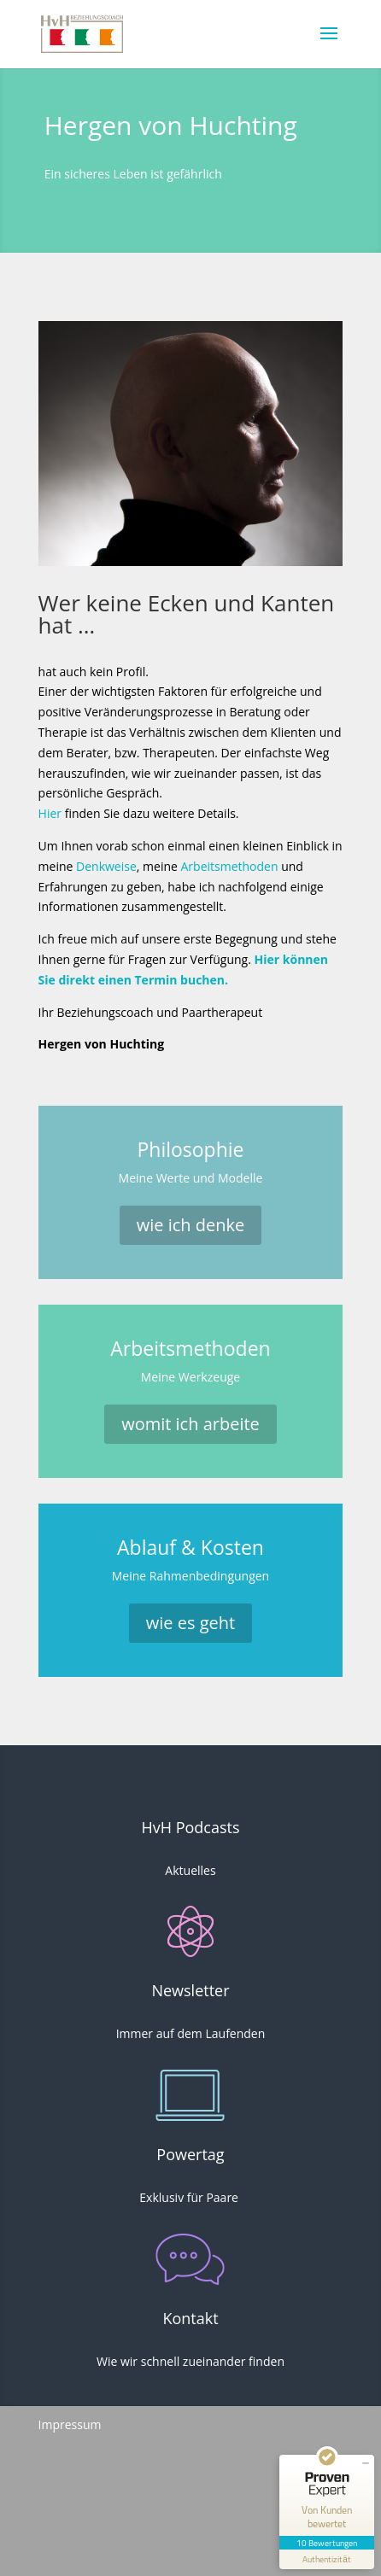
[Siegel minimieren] (365, 2463)
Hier (50, 813)
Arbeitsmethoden (229, 866)
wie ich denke (191, 1224)
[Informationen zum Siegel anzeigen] (326, 2559)
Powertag (190, 2154)
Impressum (70, 2424)
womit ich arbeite (190, 1423)
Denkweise (106, 866)
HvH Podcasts (190, 1827)
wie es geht (190, 1622)
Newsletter (190, 1990)
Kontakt (190, 2318)
